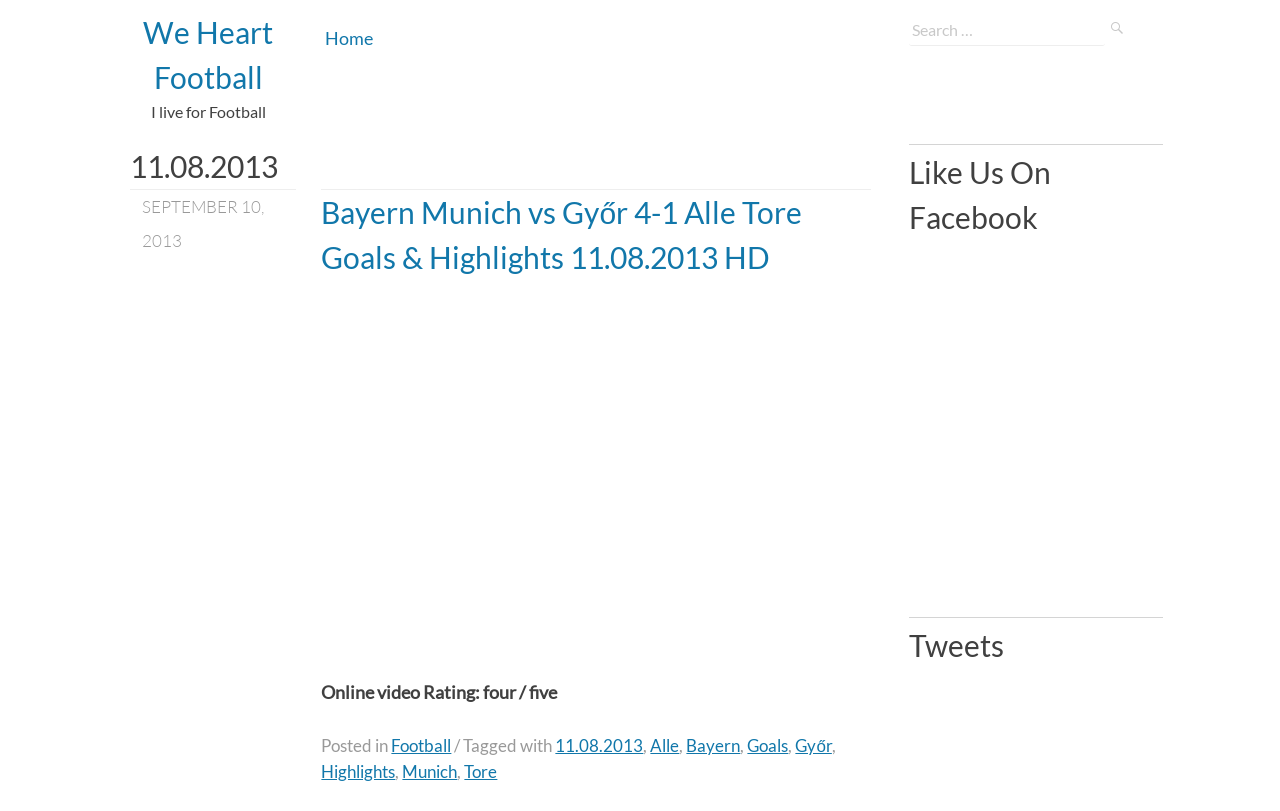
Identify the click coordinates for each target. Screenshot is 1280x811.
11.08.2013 (599, 745)
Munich (429, 771)
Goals (767, 745)
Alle (664, 745)
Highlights (358, 771)
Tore (480, 771)
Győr (813, 745)
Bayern (713, 745)
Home (349, 38)
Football (421, 745)
